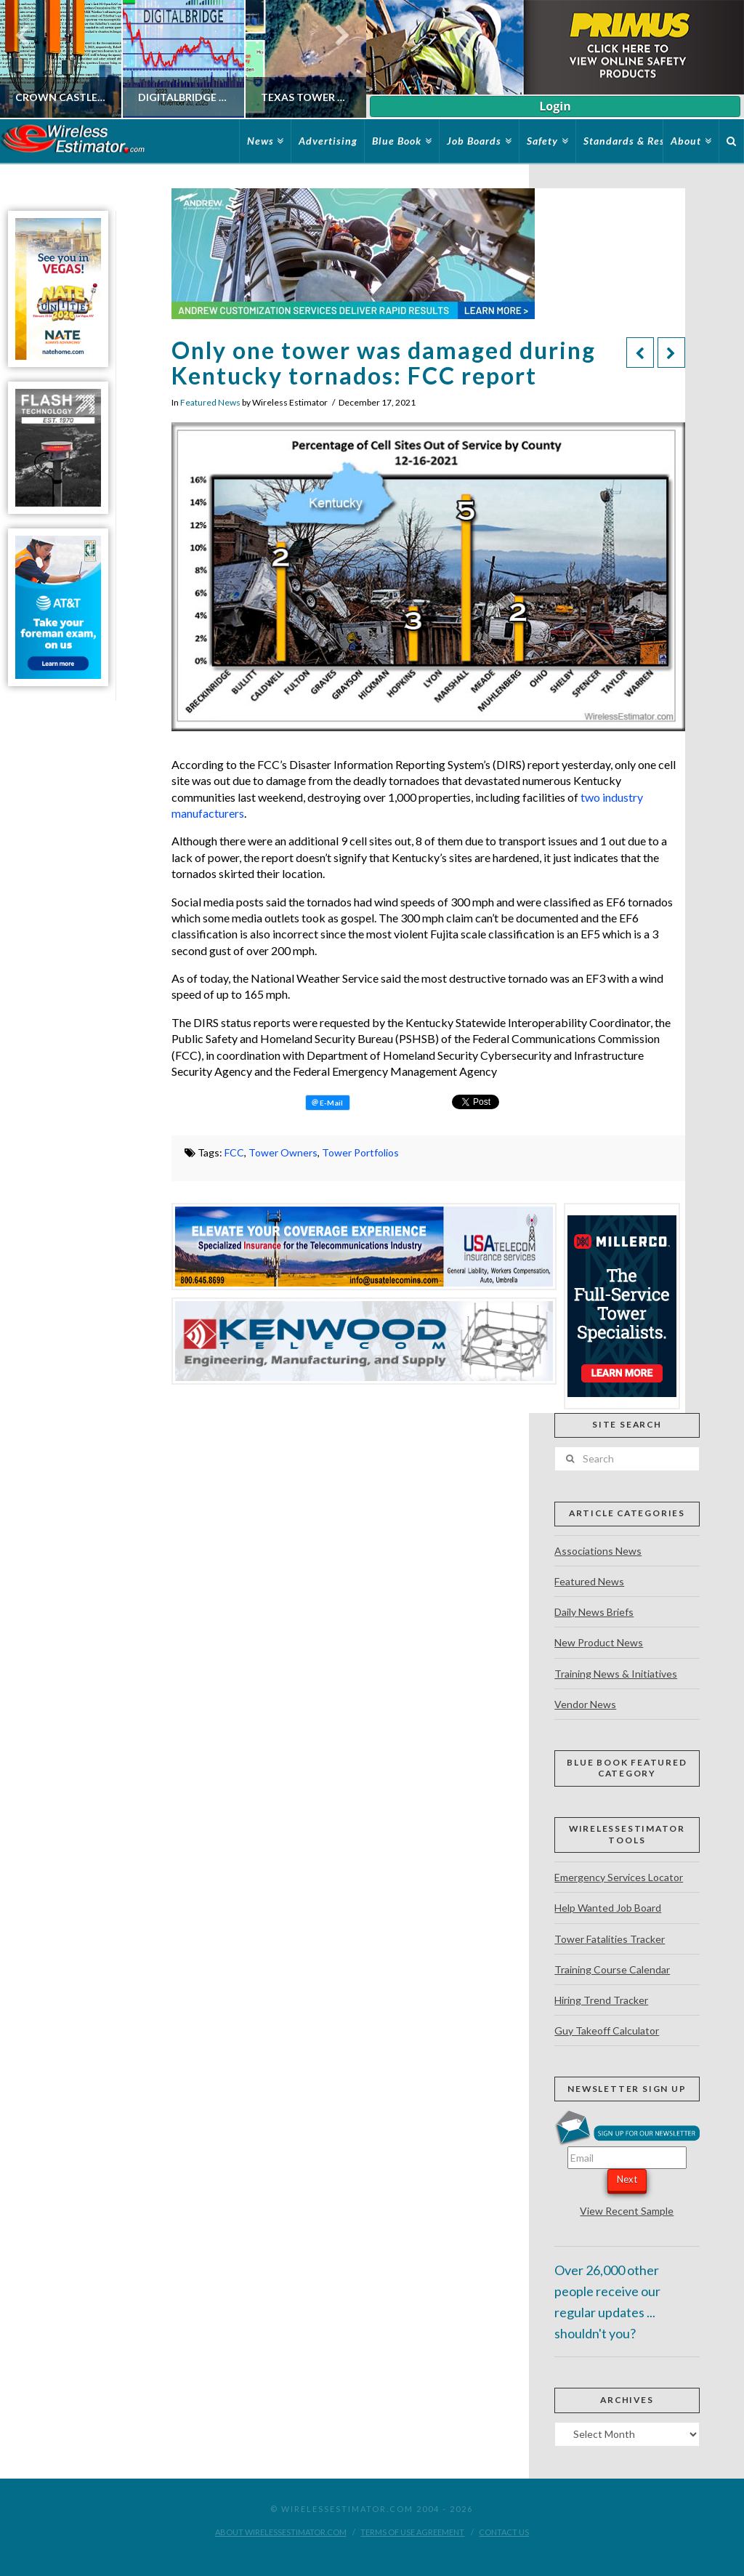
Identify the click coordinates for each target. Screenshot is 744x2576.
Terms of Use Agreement (412, 2532)
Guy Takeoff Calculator (606, 2030)
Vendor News (585, 1704)
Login (554, 106)
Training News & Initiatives (615, 1673)
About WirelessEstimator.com (281, 2532)
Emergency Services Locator (618, 1877)
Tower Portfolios (360, 1152)
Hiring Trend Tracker (601, 2000)
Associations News (598, 1551)
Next (627, 2179)
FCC (234, 1152)
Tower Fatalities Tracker (609, 1939)
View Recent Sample (627, 2211)
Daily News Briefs (594, 1612)
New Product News (598, 1642)
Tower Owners (283, 1152)
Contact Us (504, 2532)
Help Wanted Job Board (607, 1907)
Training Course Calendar (612, 1969)
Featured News (210, 402)
